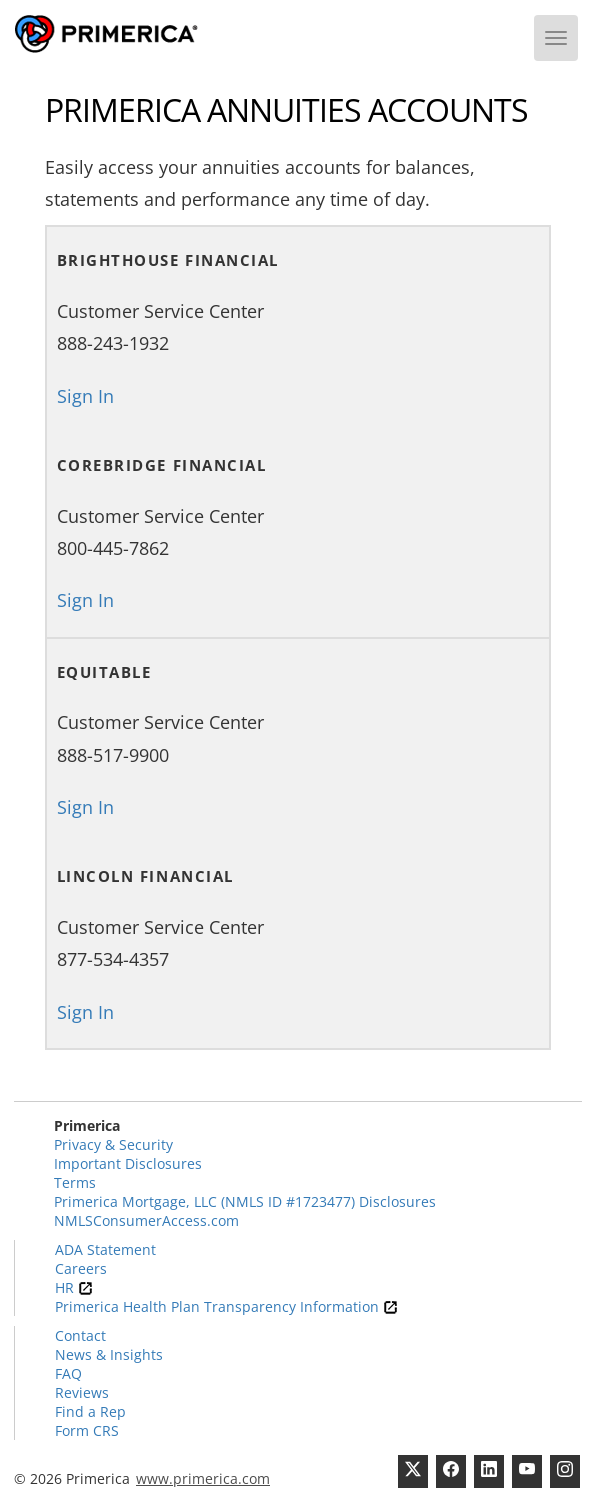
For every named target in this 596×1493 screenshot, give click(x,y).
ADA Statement (105, 1249)
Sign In (85, 396)
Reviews (82, 1392)
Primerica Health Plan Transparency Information (226, 1306)
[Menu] (556, 38)
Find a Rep (90, 1411)
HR (74, 1287)
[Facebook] (451, 1471)
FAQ (68, 1373)
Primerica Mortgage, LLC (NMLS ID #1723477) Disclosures (245, 1201)
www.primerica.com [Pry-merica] (203, 1478)
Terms (75, 1182)
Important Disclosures (128, 1163)
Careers (81, 1268)
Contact (80, 1335)
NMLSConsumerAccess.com (146, 1220)
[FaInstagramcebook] (565, 1471)
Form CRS (87, 1430)
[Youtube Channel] (527, 1471)
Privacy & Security (113, 1144)
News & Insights (109, 1354)
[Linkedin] (489, 1471)
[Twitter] (413, 1471)
